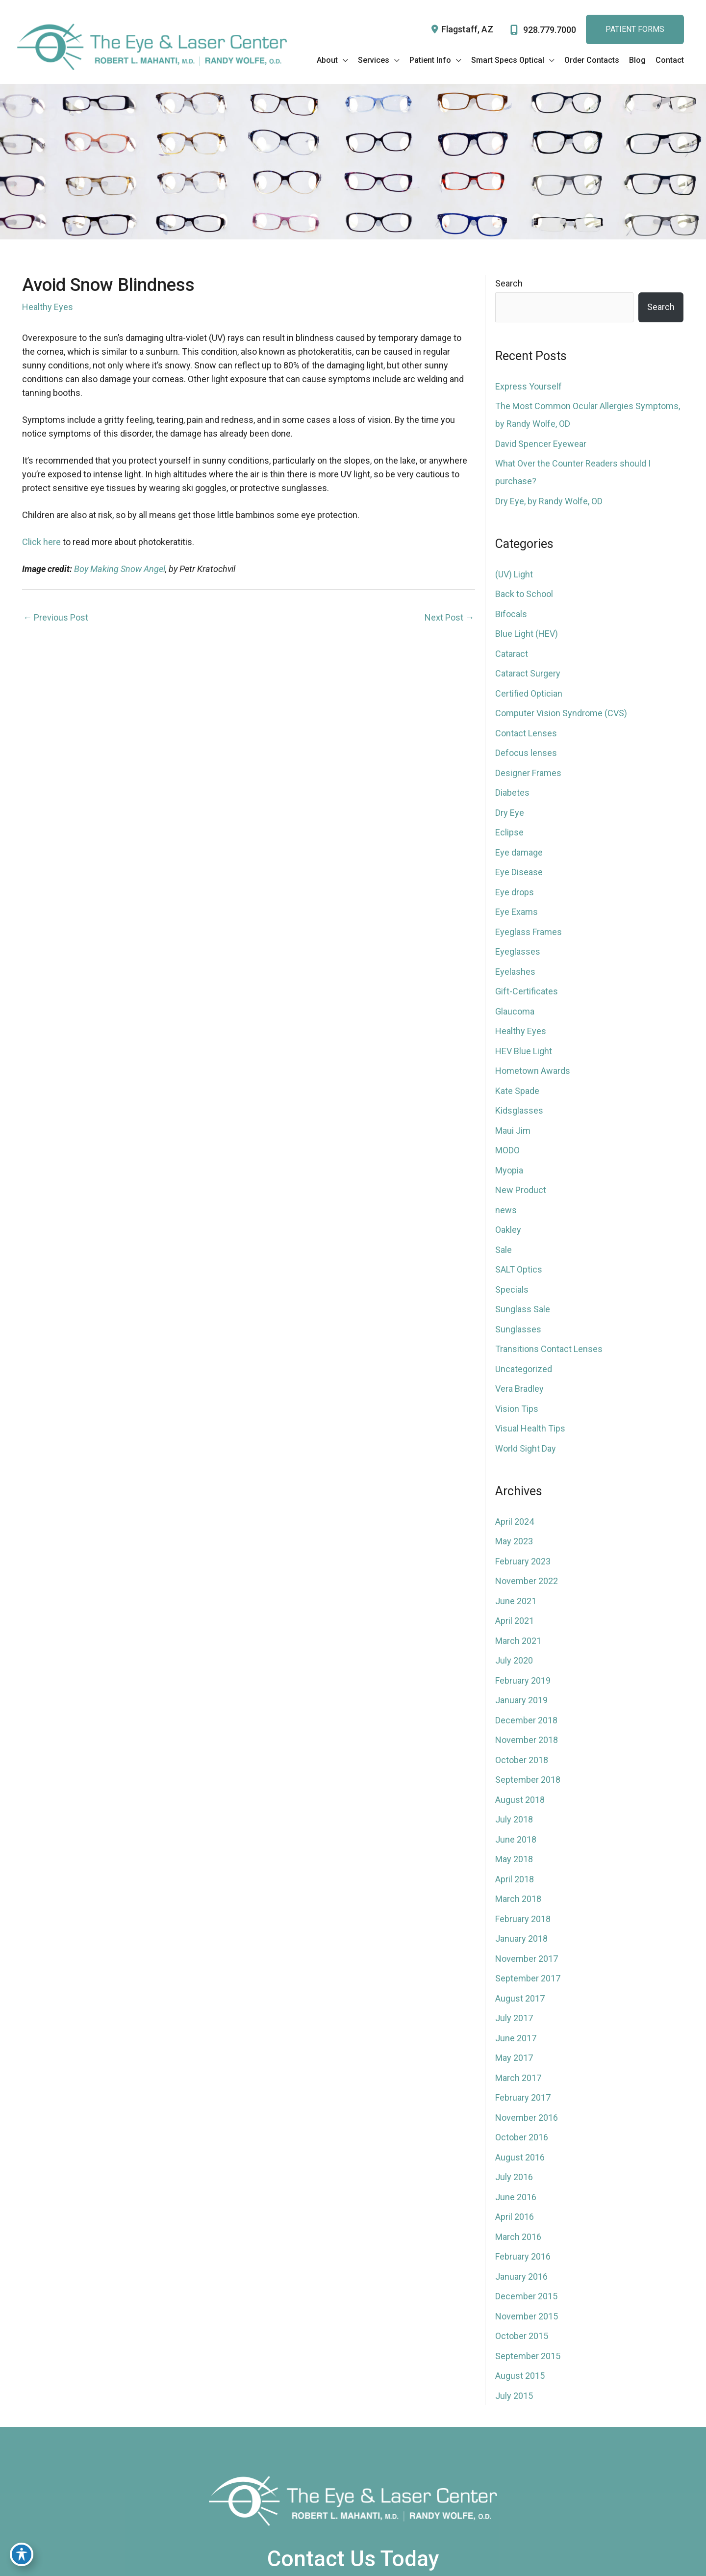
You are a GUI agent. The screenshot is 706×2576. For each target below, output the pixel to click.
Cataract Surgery (527, 673)
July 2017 (514, 2018)
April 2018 (514, 1879)
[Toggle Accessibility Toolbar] (21, 2554)
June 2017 (515, 2038)
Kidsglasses (519, 1110)
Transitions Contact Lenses (549, 1349)
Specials (512, 1289)
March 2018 (518, 1899)
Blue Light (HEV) (526, 633)
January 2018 (521, 1938)
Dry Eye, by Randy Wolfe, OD (549, 501)
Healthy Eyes (47, 307)
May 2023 (514, 1541)
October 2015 (521, 2336)
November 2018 (526, 1740)
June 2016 (515, 2197)
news (506, 1210)
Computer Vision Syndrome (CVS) (561, 713)
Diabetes (512, 792)
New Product (520, 1190)
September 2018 (527, 1779)
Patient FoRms (634, 29)
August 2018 (520, 1800)
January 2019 (521, 1700)
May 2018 (514, 1859)
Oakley (508, 1229)
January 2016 (521, 2276)
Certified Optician (528, 693)
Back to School (524, 594)
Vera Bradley (519, 1388)
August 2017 (520, 1998)
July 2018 (514, 1819)
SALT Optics (518, 1269)
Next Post (449, 617)
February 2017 (523, 2097)
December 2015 (526, 2296)
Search (509, 283)
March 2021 (518, 1641)
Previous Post (55, 617)
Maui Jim (512, 1130)
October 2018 (521, 1760)
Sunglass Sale (522, 1309)
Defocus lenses (526, 753)
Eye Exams (516, 912)
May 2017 (514, 2058)
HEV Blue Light (523, 1051)
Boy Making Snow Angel (119, 569)
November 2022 (526, 1581)
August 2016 (520, 2157)
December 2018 (526, 1720)
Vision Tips (516, 1409)
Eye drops (514, 892)
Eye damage (519, 852)
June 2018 (515, 1839)
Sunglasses (518, 1329)
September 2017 (527, 1978)
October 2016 (521, 2137)
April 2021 (514, 1620)
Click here (41, 542)
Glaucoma (514, 1011)
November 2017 (526, 1958)
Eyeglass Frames (528, 932)
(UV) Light (514, 574)
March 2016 (518, 2237)
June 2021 (515, 1601)
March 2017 (518, 2078)
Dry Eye (509, 812)
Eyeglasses (517, 951)
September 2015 (527, 2356)
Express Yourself (528, 386)
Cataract (511, 654)
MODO (507, 1150)
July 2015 (514, 2396)
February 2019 (523, 1680)
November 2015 (526, 2316)
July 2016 (514, 2177)
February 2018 (523, 1919)
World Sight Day (525, 1448)
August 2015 (520, 2375)
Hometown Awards (532, 1071)
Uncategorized (523, 1369)
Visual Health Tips (530, 1428)
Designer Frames (528, 773)
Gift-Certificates (526, 991)
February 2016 (523, 2256)
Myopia (509, 1170)
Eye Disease (519, 872)
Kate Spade (517, 1091)
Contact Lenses (526, 733)
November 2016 (526, 2117)
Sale (503, 1250)
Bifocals (511, 614)
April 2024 (514, 1521)
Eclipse (509, 832)
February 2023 (523, 1561)
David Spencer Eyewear (540, 444)
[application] (343, 60)
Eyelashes (515, 971)
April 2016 (514, 2217)
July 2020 (514, 1660)
